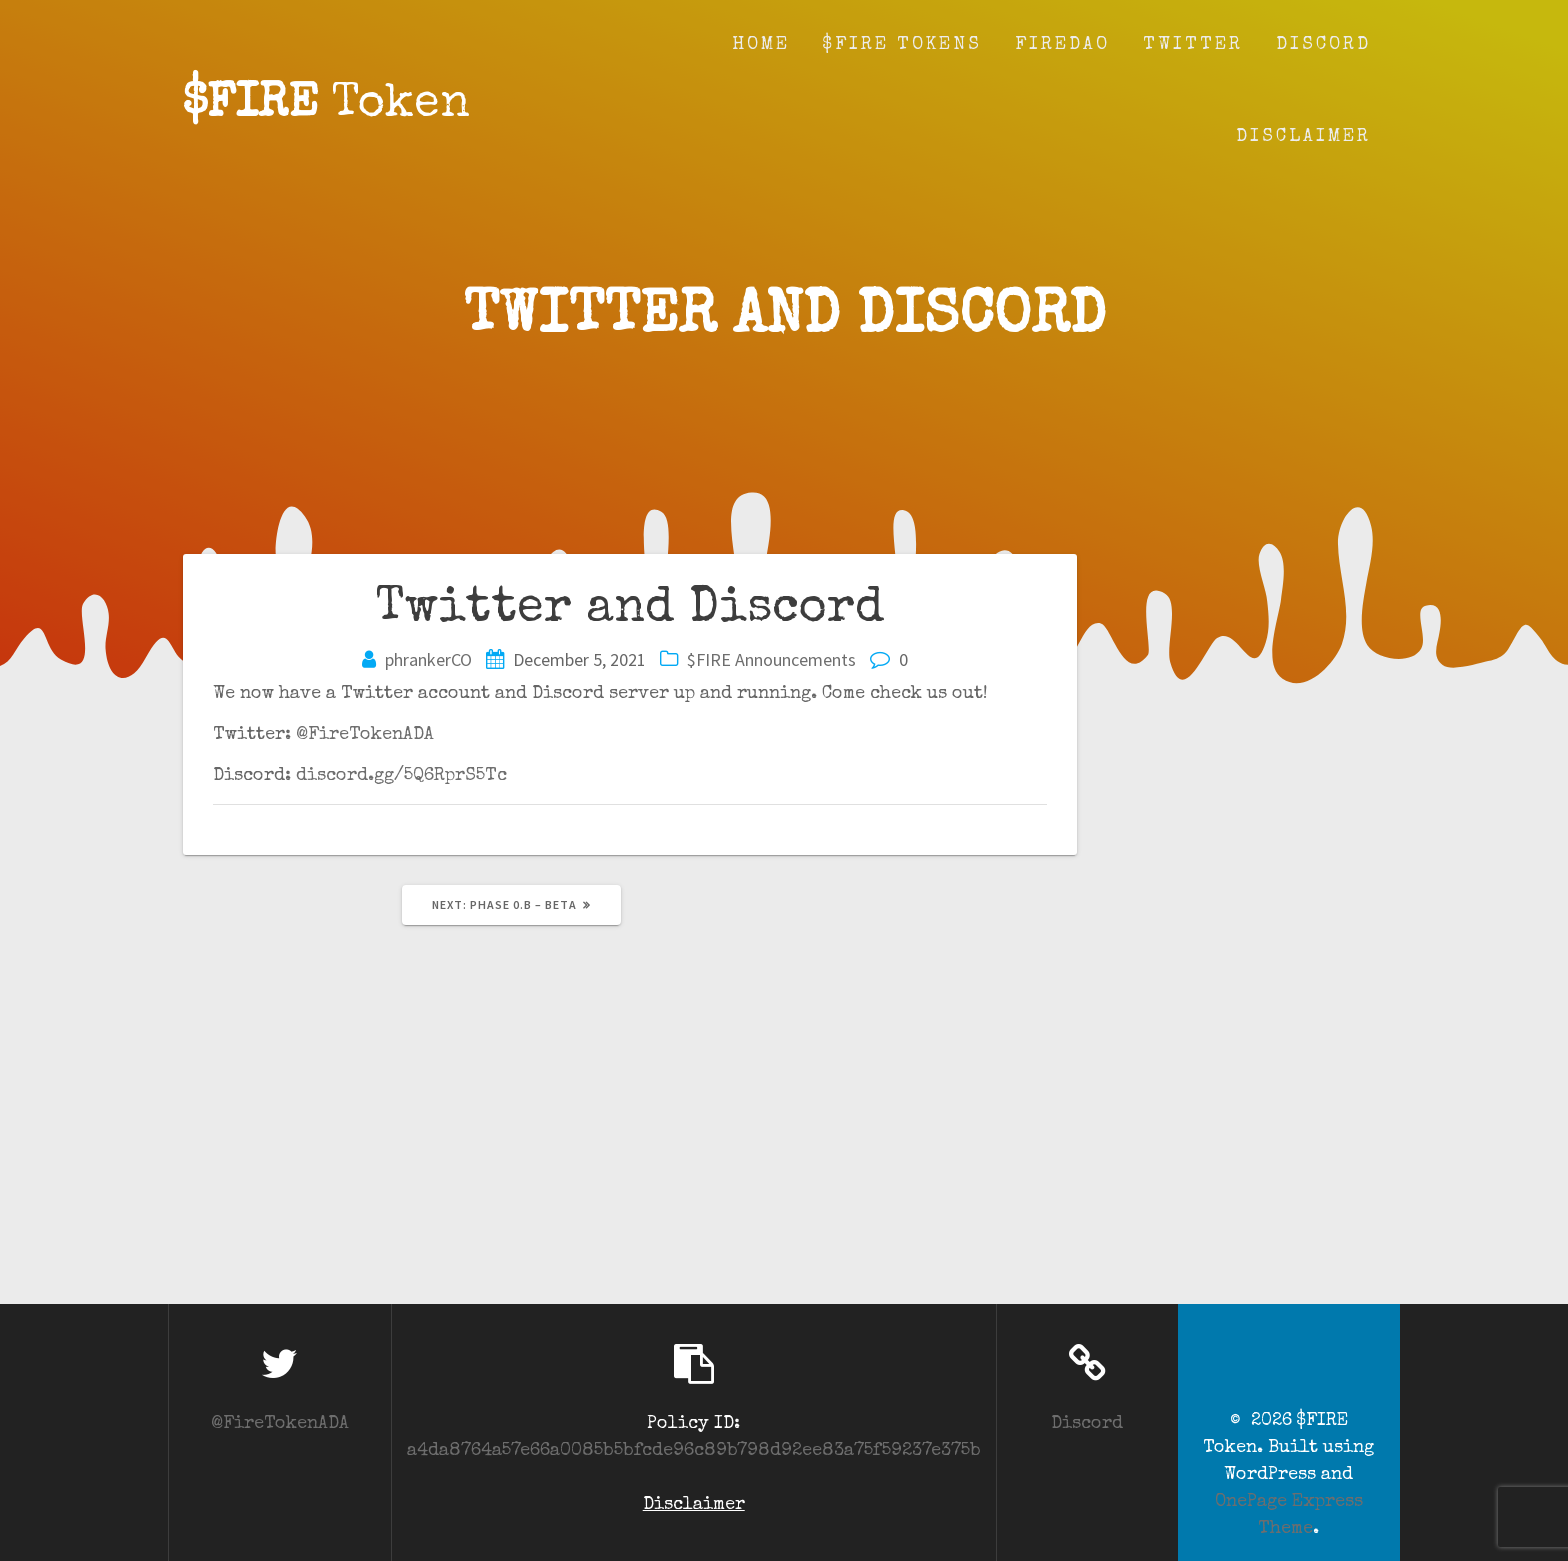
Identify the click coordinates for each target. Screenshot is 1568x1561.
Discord (1323, 45)
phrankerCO (428, 659)
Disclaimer (1303, 137)
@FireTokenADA (365, 735)
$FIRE (326, 106)
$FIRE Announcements (771, 659)
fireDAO (1062, 45)
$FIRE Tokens (902, 45)
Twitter (1193, 45)
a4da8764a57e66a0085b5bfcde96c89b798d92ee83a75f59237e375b (694, 1451)
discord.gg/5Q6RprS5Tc (401, 776)
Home (761, 45)
